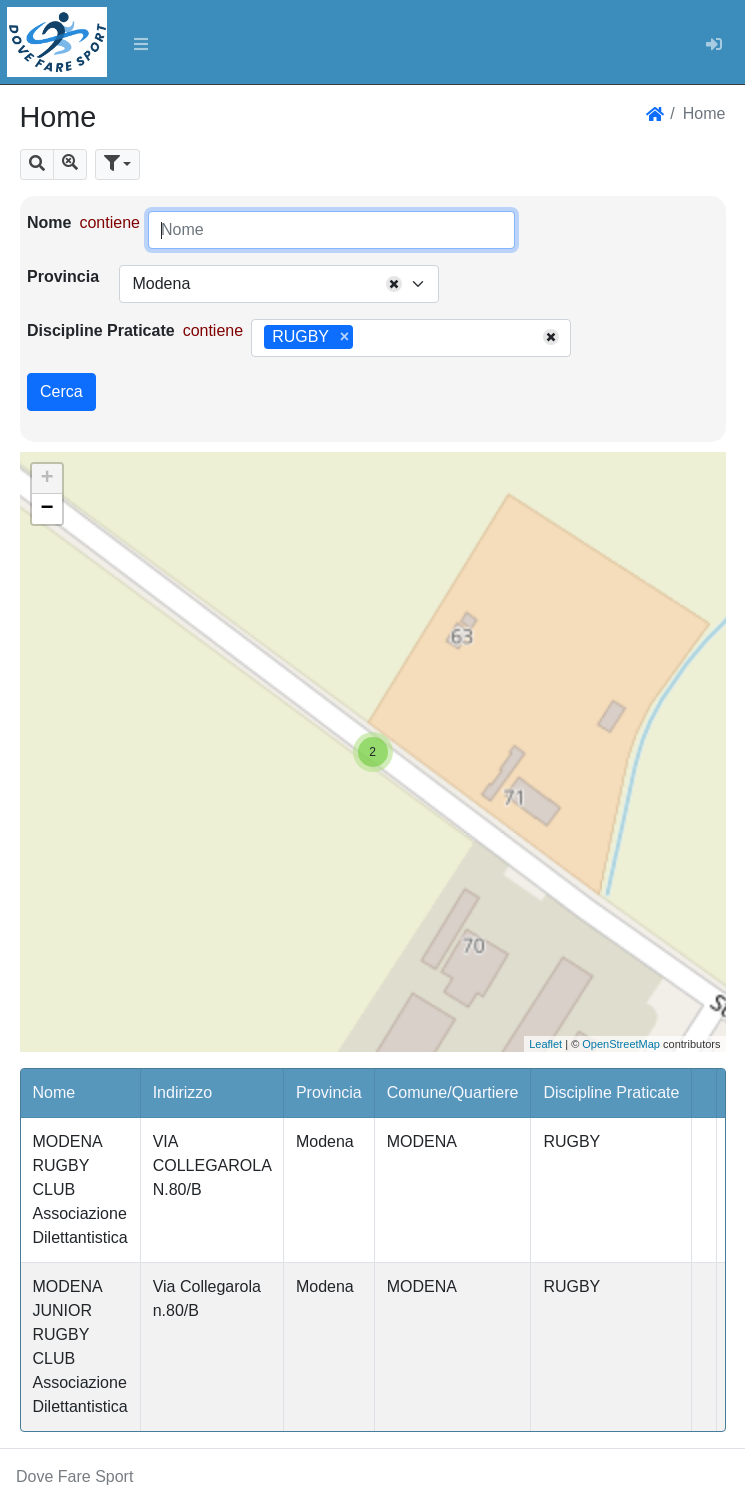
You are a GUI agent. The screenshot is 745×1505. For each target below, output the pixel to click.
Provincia (63, 276)
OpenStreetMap (621, 1044)
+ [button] (46, 479)
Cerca (61, 391)
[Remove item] (344, 337)
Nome (49, 222)
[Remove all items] (394, 284)
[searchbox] (365, 338)
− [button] (46, 509)
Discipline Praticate (101, 330)
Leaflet (545, 1044)
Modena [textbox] (161, 283)
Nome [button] (54, 1092)
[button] (37, 164)
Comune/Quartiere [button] (453, 1092)
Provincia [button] (329, 1092)
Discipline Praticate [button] (611, 1092)
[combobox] (279, 284)
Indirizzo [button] (183, 1092)
